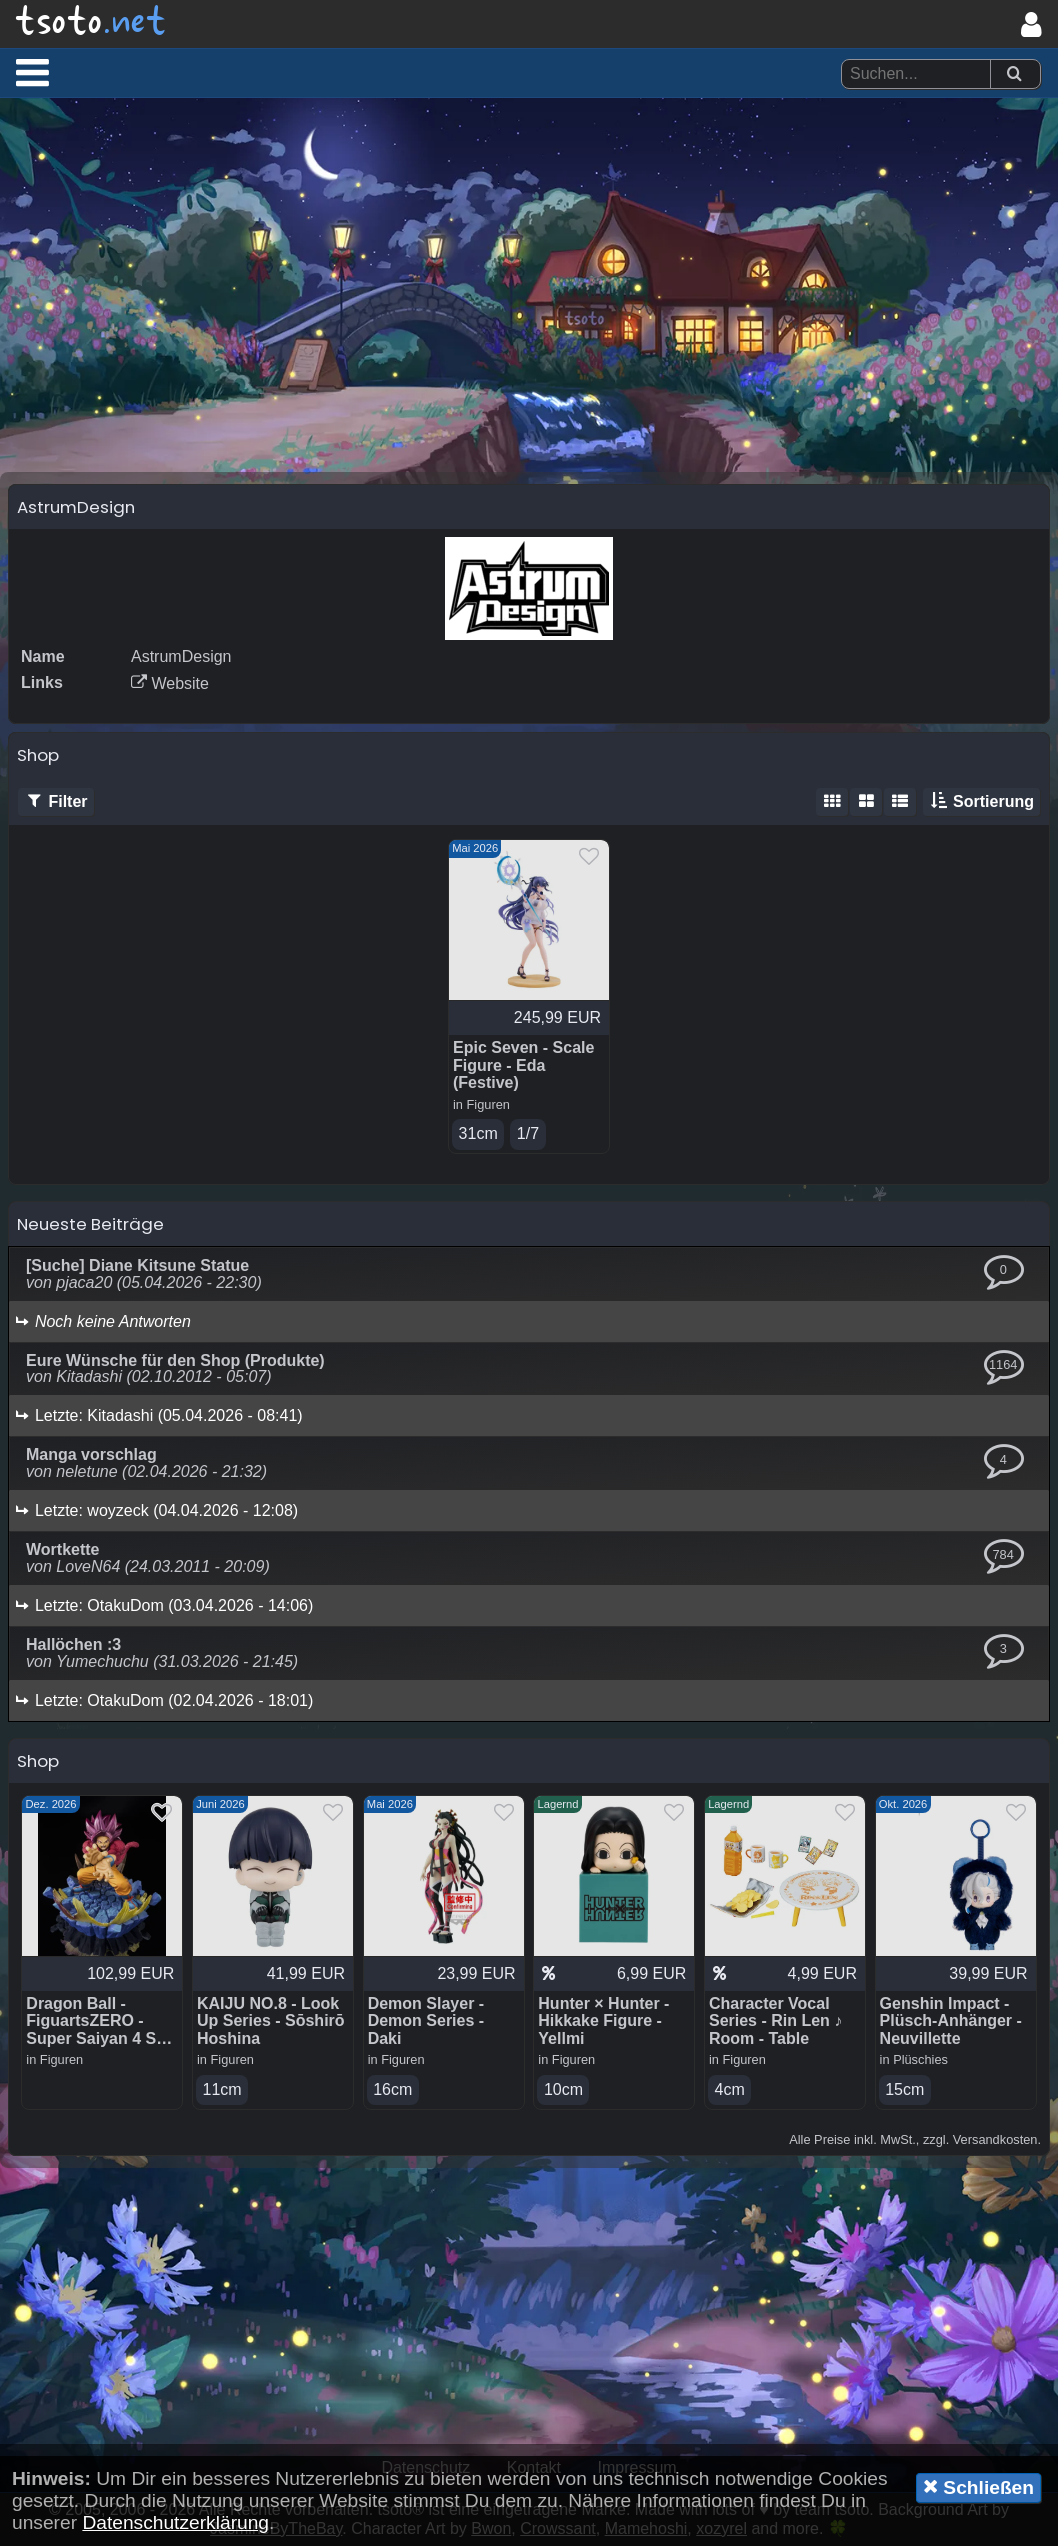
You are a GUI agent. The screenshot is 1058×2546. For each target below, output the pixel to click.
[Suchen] (1014, 74)
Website (170, 683)
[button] (32, 72)
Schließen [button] (978, 2487)
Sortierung (981, 802)
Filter (56, 802)
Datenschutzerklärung (175, 2522)
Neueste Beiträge (90, 1224)
